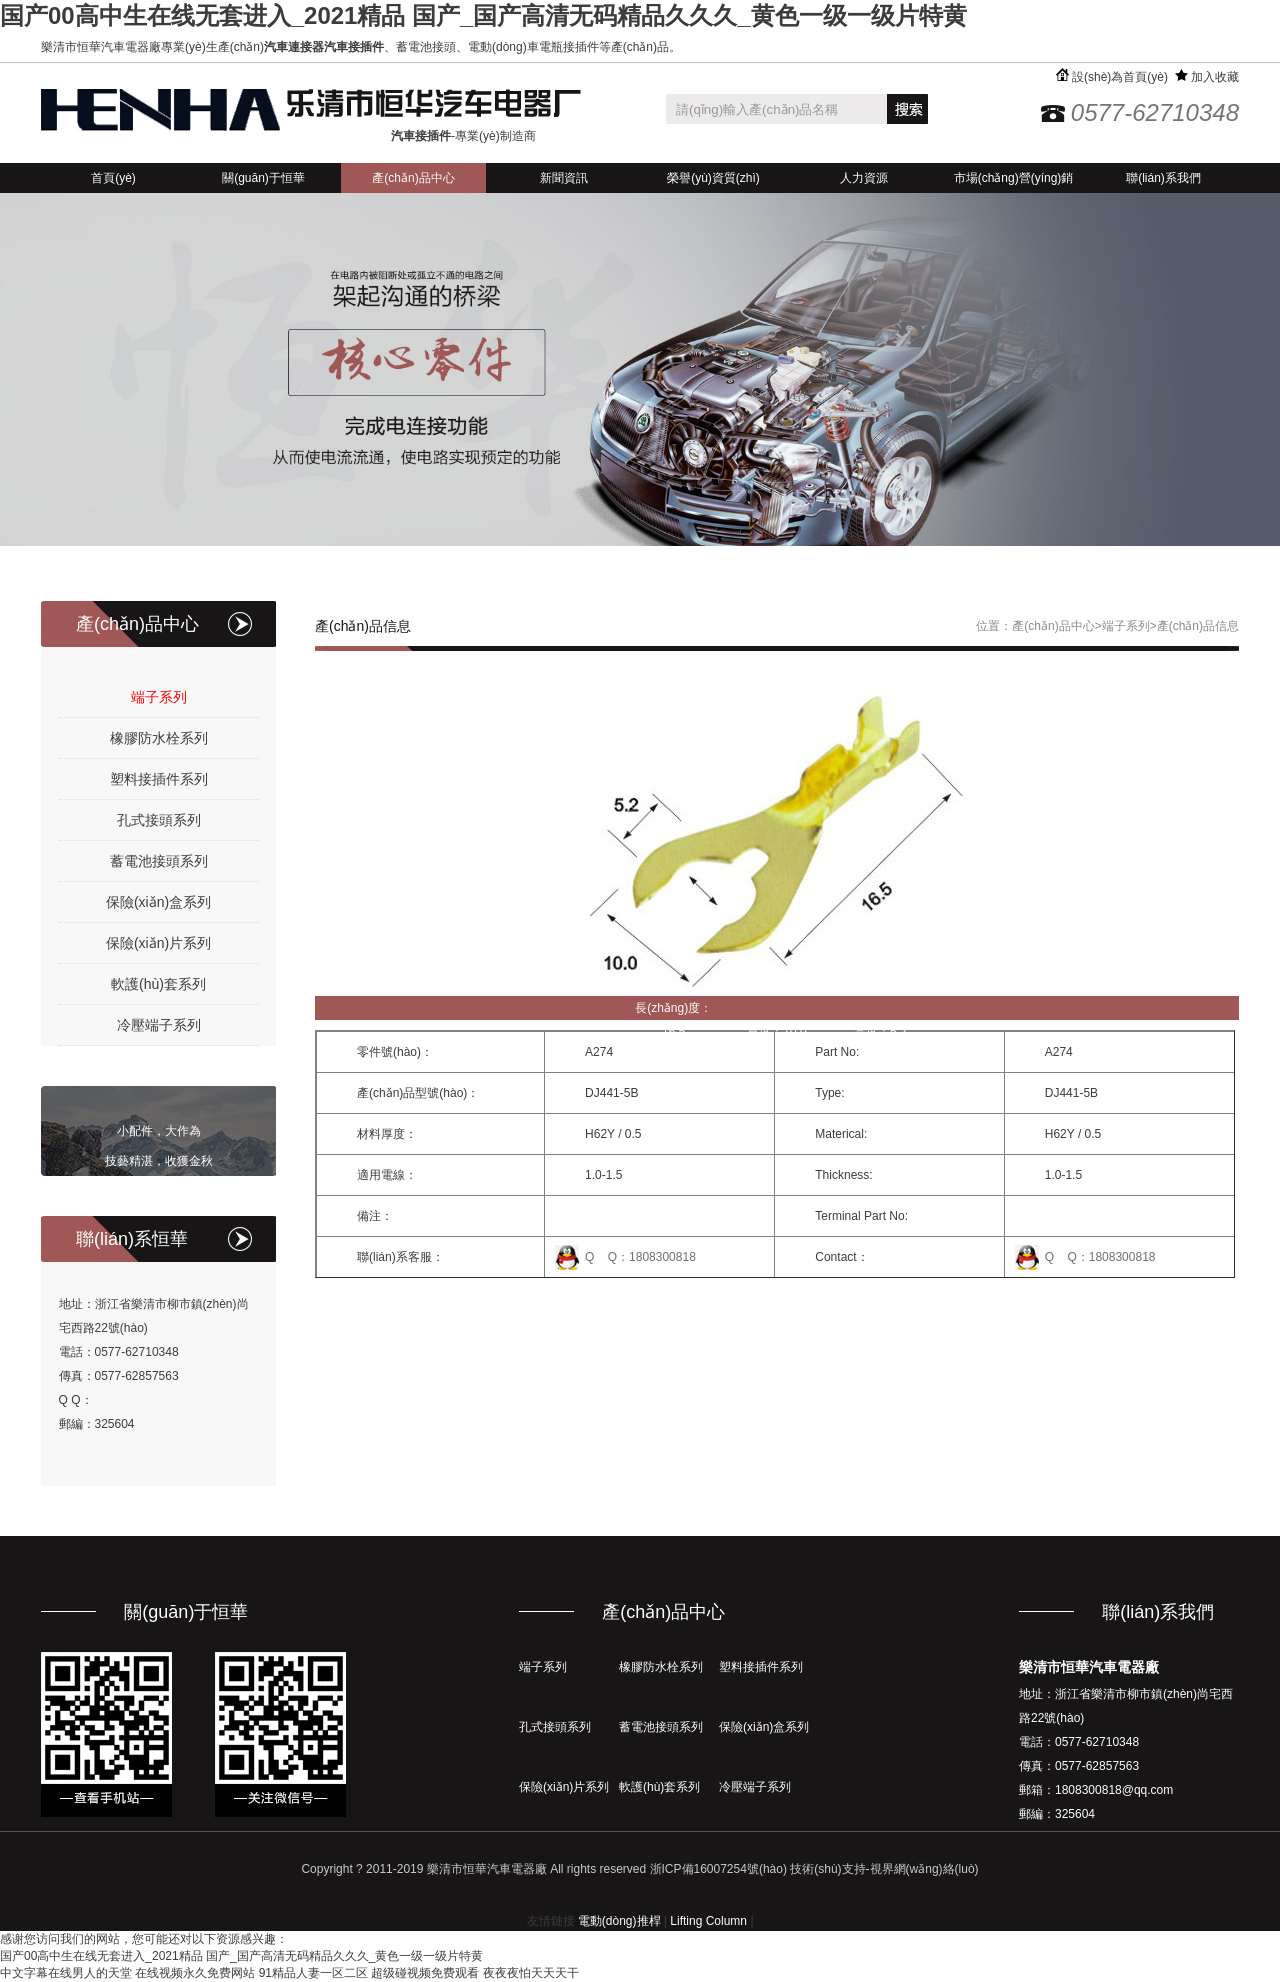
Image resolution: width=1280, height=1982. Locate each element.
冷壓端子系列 (159, 1025)
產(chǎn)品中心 (413, 178)
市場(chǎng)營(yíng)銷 (1014, 178)
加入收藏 (1207, 77)
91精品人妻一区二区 (313, 1973)
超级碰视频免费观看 (425, 1973)
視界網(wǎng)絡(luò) (924, 1869)
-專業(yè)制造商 (463, 136)
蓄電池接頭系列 (159, 861)
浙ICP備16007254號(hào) (718, 1869)
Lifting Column (708, 1921)
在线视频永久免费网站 (195, 1973)
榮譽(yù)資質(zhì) (713, 178)
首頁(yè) (113, 178)
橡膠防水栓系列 (159, 738)
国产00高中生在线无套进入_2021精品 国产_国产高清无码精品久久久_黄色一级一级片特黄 (483, 15)
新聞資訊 (564, 178)
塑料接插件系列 (159, 779)
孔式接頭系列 (159, 820)
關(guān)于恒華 (263, 178)
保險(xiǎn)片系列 (158, 943)
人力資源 (864, 178)
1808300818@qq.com (1114, 1790)
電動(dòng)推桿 (619, 1921)
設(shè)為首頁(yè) (1112, 77)
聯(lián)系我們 (1163, 178)
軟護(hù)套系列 (158, 984)
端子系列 (159, 697)
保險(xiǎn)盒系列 (158, 902)
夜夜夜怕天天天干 (531, 1973)
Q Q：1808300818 (640, 1257)
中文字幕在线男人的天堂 (66, 1973)
